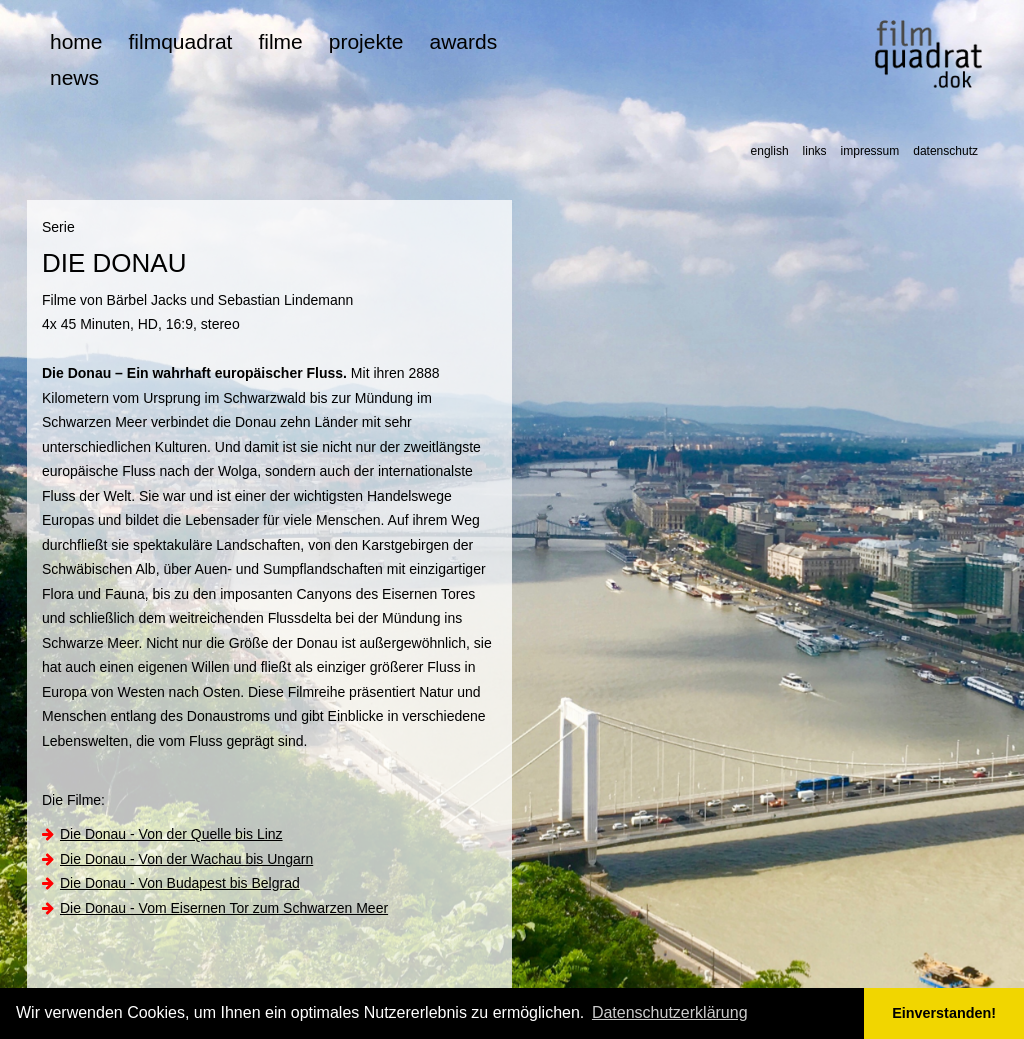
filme (280, 41)
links (815, 151)
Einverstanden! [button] (944, 1013)
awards (463, 41)
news (74, 77)
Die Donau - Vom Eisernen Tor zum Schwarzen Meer (224, 908)
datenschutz (945, 151)
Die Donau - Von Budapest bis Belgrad (180, 883)
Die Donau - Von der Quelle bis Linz (171, 834)
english (770, 151)
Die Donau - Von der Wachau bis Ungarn (186, 859)
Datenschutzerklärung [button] (670, 1012)
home (76, 41)
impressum (870, 151)
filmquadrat (181, 41)
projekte (366, 41)
